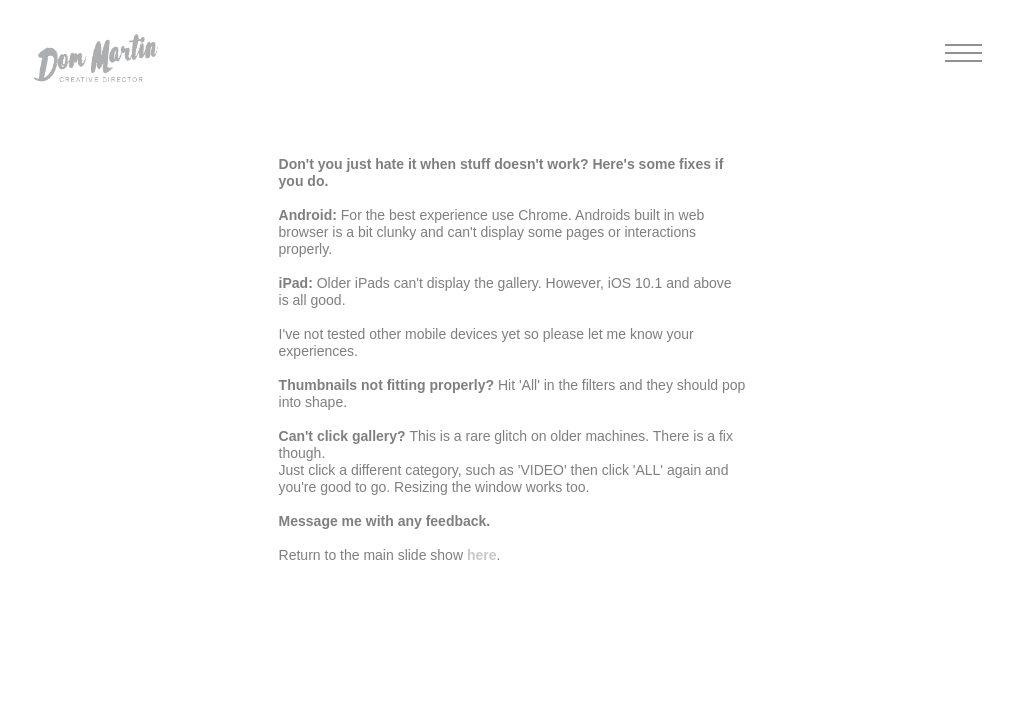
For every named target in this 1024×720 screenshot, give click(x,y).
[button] (95, 55)
